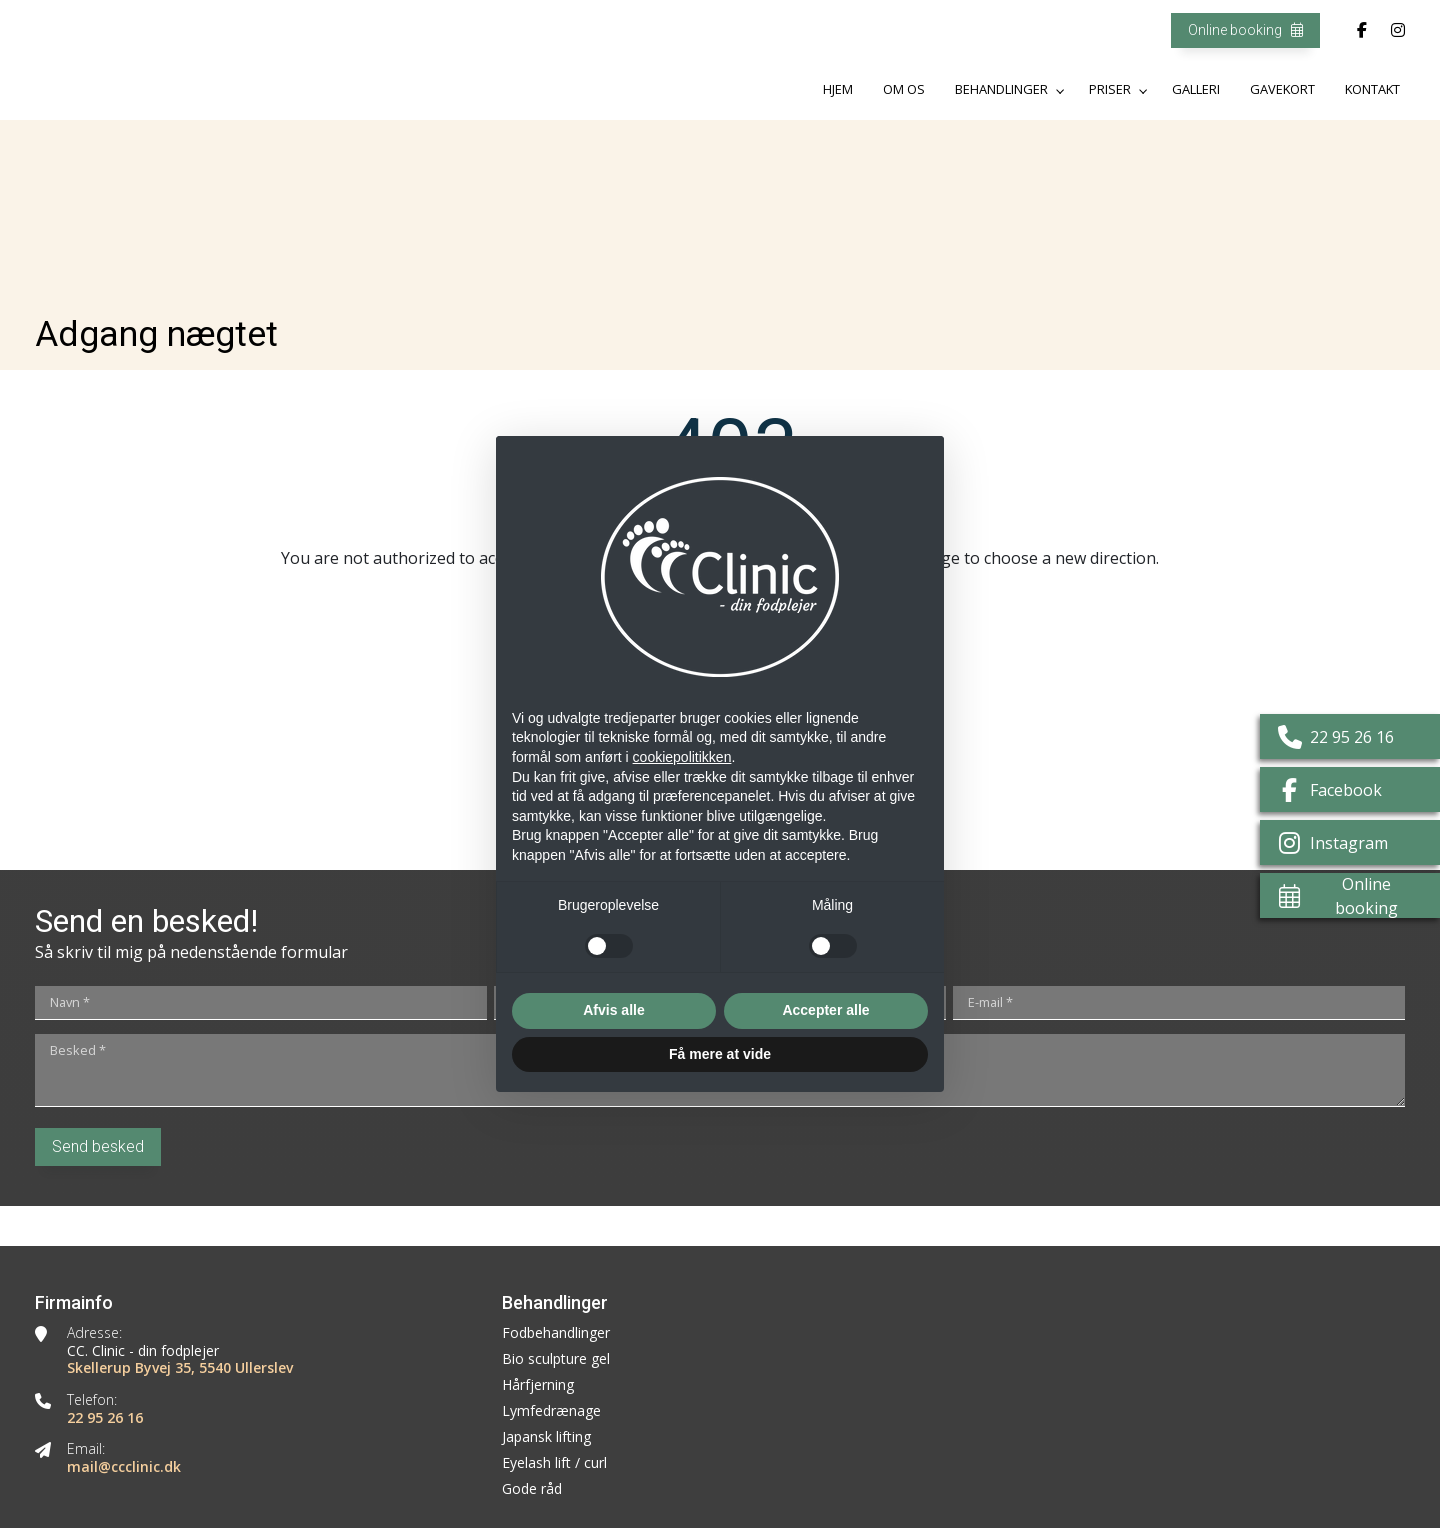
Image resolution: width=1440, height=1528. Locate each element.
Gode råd (532, 1489)
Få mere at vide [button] (720, 1054)
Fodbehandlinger (556, 1333)
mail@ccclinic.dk (124, 1467)
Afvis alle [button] (613, 1010)
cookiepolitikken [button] (682, 757)
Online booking (1245, 30)
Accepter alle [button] (825, 1010)
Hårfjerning (538, 1385)
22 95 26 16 (105, 1418)
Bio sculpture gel (556, 1359)
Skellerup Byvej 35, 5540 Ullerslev (180, 1368)
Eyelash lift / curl (554, 1463)
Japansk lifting (546, 1437)
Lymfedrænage (551, 1411)
